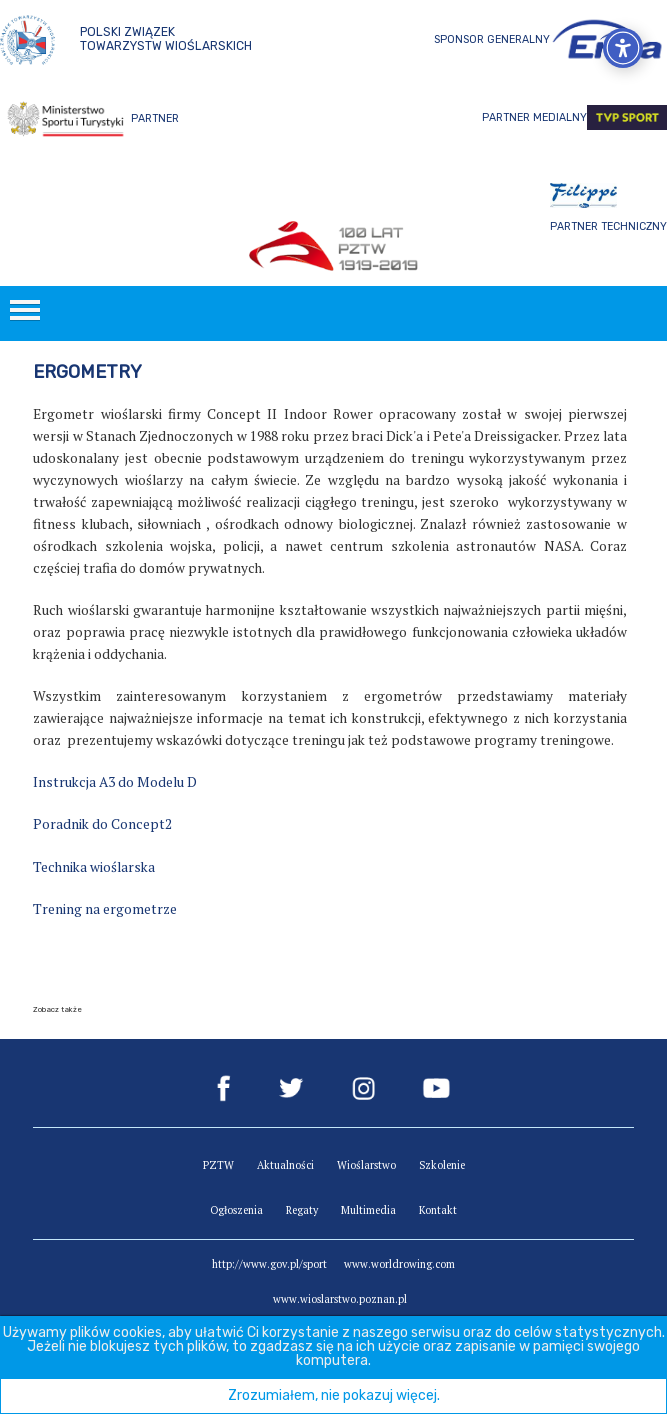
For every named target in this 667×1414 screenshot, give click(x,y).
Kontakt (438, 1210)
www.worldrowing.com (399, 1264)
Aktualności (285, 1165)
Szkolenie (442, 1165)
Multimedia (368, 1210)
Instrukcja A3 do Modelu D (115, 782)
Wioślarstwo (366, 1165)
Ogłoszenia (236, 1210)
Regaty (302, 1210)
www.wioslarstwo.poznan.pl (340, 1299)
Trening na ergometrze (105, 909)
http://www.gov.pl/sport (269, 1264)
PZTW (218, 1165)
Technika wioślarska (94, 867)
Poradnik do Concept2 (102, 824)
